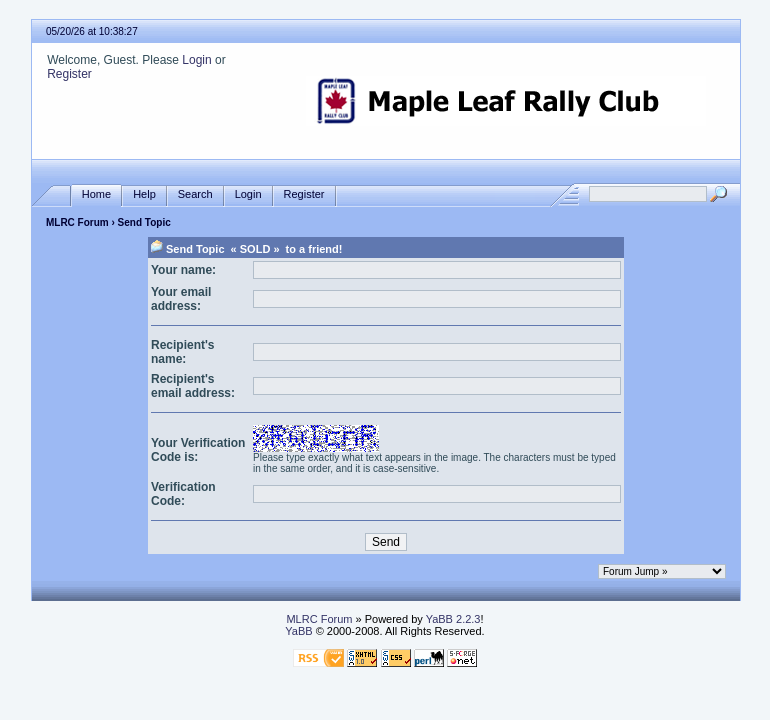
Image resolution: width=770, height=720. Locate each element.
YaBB (298, 631)
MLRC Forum (77, 222)
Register (69, 74)
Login (196, 60)
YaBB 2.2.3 (453, 619)
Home (96, 194)
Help (144, 194)
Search (195, 194)
